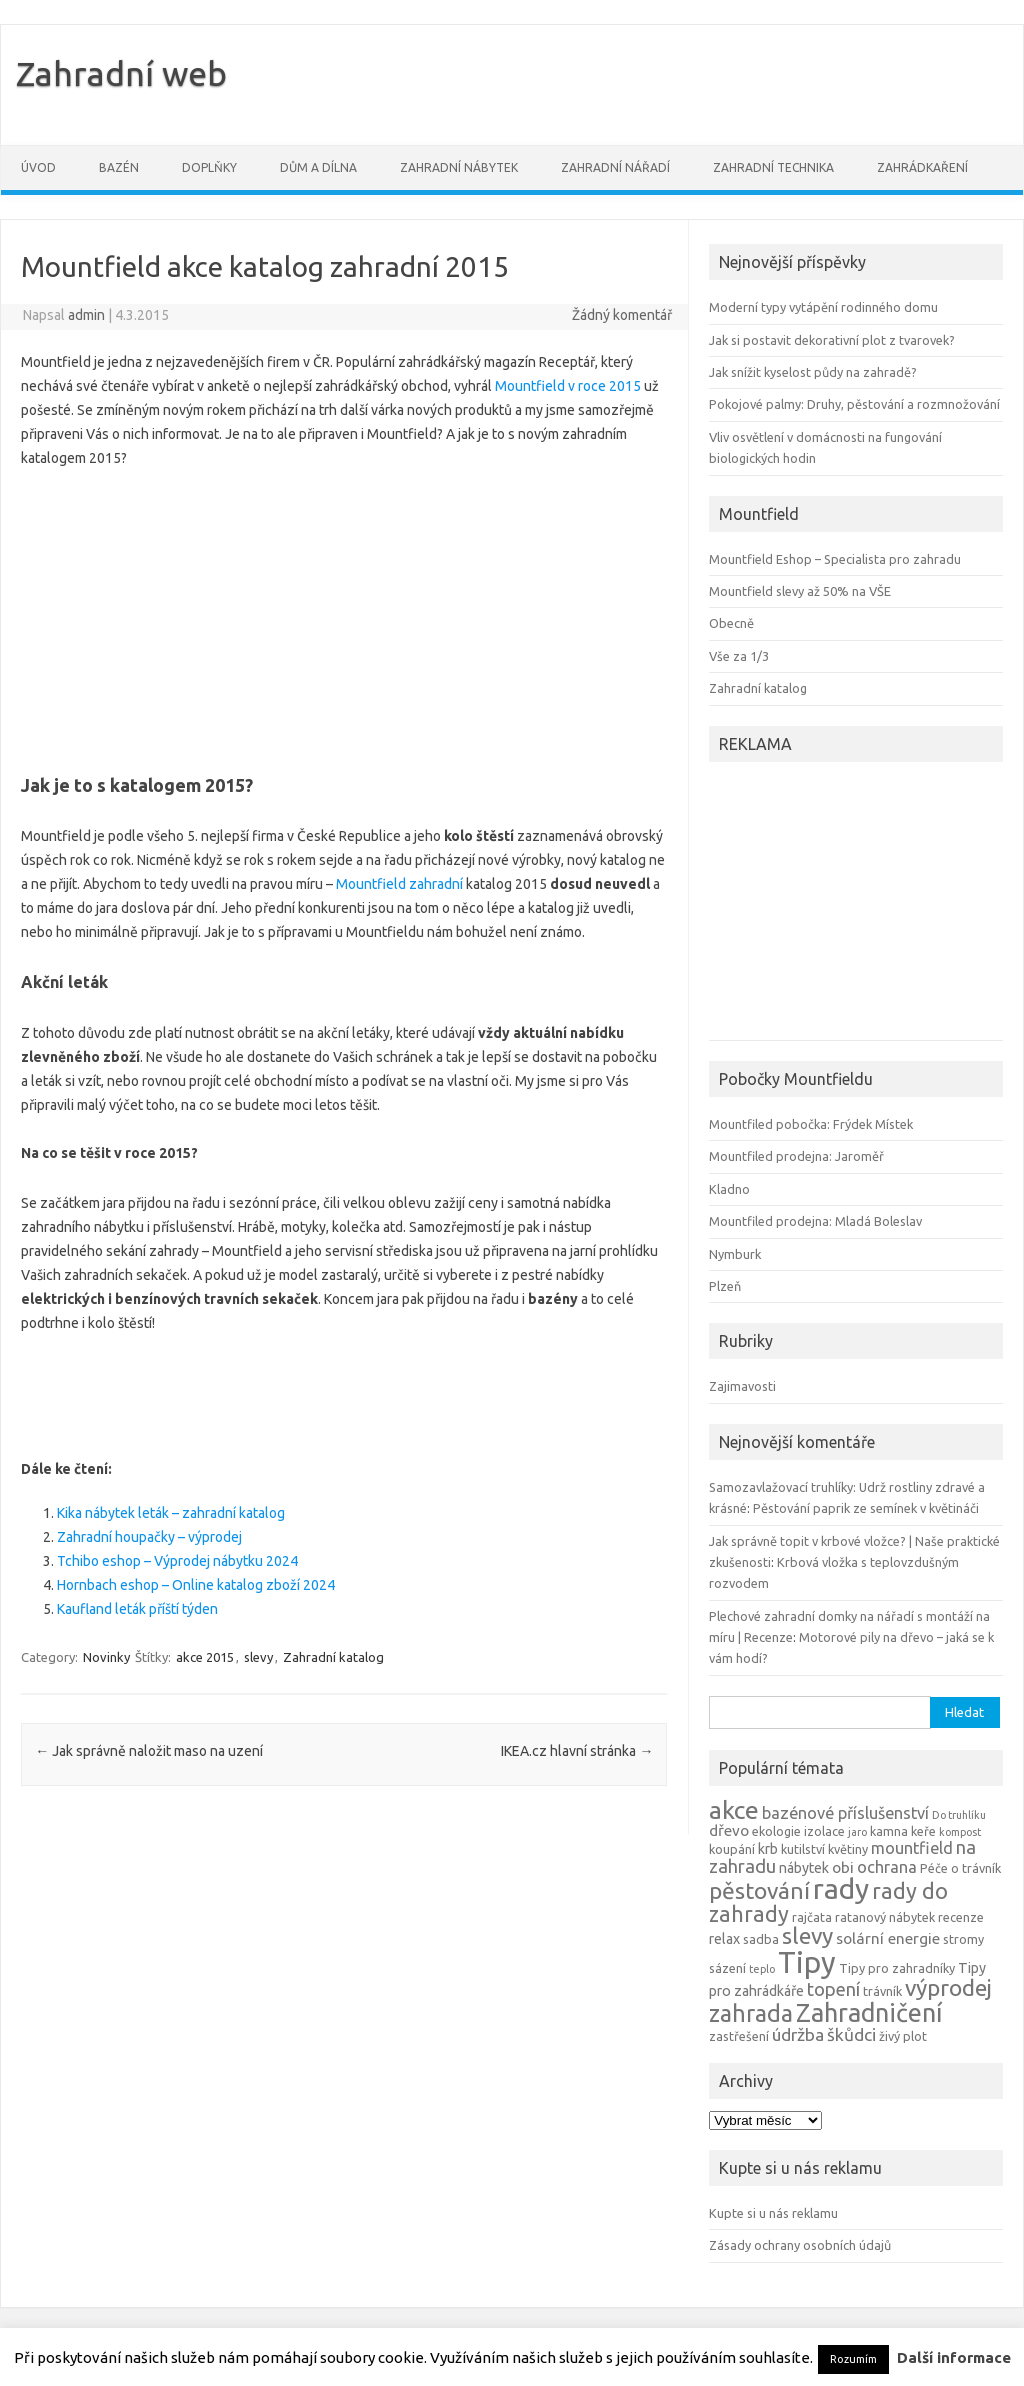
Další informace (954, 2357)
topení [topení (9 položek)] (833, 1989)
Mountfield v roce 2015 (568, 386)
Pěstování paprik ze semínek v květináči (866, 1508)
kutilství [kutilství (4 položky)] (803, 1849)
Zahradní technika (773, 167)
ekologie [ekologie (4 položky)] (776, 1831)
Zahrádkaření (922, 167)
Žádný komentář (622, 315)
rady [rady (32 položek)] (841, 1888)
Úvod (38, 167)
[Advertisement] (344, 615)
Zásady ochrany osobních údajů (800, 2245)
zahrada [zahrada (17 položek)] (751, 2013)
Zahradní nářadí (615, 167)
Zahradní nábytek (459, 167)
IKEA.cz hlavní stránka (577, 1751)
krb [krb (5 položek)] (768, 1849)
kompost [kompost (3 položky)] (960, 1832)
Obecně (731, 623)
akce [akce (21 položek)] (734, 1810)
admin (86, 315)
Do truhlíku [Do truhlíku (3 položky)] (959, 1815)
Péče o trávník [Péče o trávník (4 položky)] (960, 1868)
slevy (258, 1657)
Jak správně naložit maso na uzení (149, 1751)
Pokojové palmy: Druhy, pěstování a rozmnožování (854, 404)
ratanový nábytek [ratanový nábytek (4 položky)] (885, 1917)
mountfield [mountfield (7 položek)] (912, 1848)
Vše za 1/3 (739, 656)
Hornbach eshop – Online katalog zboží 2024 (196, 1585)
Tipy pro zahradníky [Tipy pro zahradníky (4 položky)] (897, 1968)
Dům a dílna (318, 167)
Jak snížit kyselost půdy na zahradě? (813, 372)
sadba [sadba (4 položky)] (761, 1939)
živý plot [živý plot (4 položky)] (903, 2036)
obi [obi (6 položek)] (843, 1867)
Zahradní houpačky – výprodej (149, 1537)
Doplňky (209, 167)
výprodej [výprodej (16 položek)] (948, 1987)
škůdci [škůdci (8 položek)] (851, 2034)
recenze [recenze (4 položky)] (961, 1917)
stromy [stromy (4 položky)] (963, 1939)
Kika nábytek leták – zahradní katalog (171, 1513)
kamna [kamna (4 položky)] (889, 1831)
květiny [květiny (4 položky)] (848, 1849)
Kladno (729, 1189)
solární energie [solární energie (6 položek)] (888, 1938)
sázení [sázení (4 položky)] (727, 1968)
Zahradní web (121, 73)
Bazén (119, 167)
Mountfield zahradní (399, 884)
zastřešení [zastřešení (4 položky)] (739, 2036)
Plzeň (725, 1286)
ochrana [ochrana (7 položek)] (887, 1867)
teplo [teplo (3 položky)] (762, 1969)
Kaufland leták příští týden (137, 1609)
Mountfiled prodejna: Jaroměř (796, 1156)
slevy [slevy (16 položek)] (807, 1935)
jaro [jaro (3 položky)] (857, 1832)
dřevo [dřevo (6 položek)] (729, 1830)
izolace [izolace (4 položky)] (824, 1831)
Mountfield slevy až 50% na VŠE (800, 591)
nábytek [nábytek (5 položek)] (804, 1868)
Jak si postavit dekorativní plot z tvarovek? (832, 340)
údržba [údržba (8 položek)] (798, 2034)
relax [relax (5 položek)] (724, 1939)
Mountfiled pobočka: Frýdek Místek (811, 1124)
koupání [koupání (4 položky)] (732, 1849)
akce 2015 (205, 1657)
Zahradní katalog (333, 1657)
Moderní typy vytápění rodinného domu (823, 307)
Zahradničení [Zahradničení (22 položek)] (869, 2012)
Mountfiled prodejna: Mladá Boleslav (815, 1221)
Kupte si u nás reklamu (773, 2213)
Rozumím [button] (853, 2359)
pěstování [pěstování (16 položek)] (759, 1890)
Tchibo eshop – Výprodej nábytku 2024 (177, 1561)
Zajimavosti (742, 1386)
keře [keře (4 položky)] (923, 1831)
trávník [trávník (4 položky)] (882, 1991)
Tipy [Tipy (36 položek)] (807, 1962)
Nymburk (735, 1254)
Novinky (106, 1657)
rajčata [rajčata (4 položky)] (812, 1917)
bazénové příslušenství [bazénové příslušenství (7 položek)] (845, 1813)
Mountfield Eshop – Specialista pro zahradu (835, 559)
